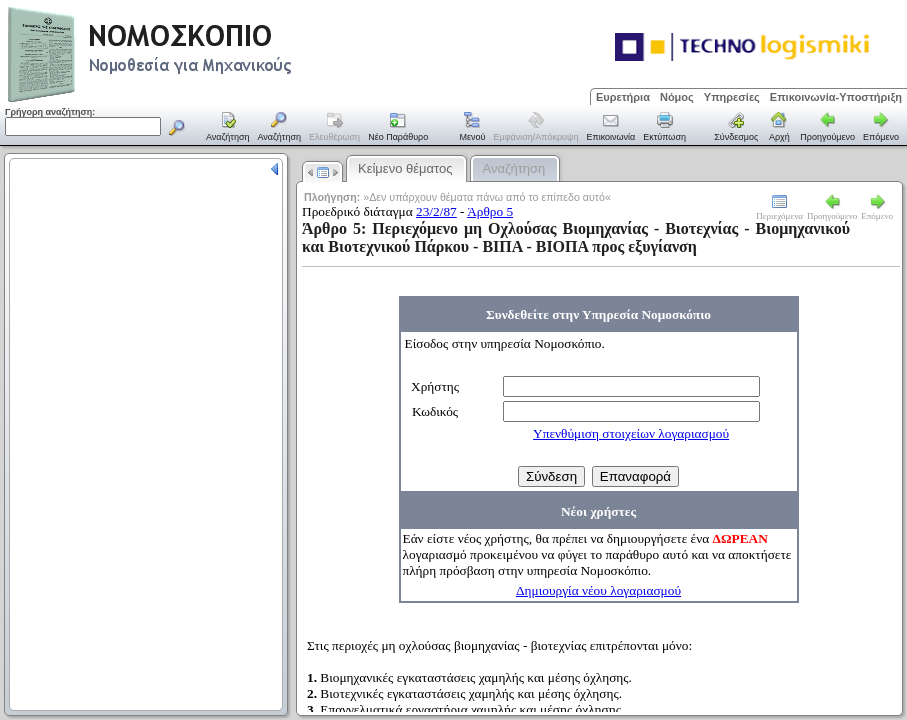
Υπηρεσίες (732, 97)
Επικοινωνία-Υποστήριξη (836, 97)
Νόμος (677, 97)
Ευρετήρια (623, 97)
